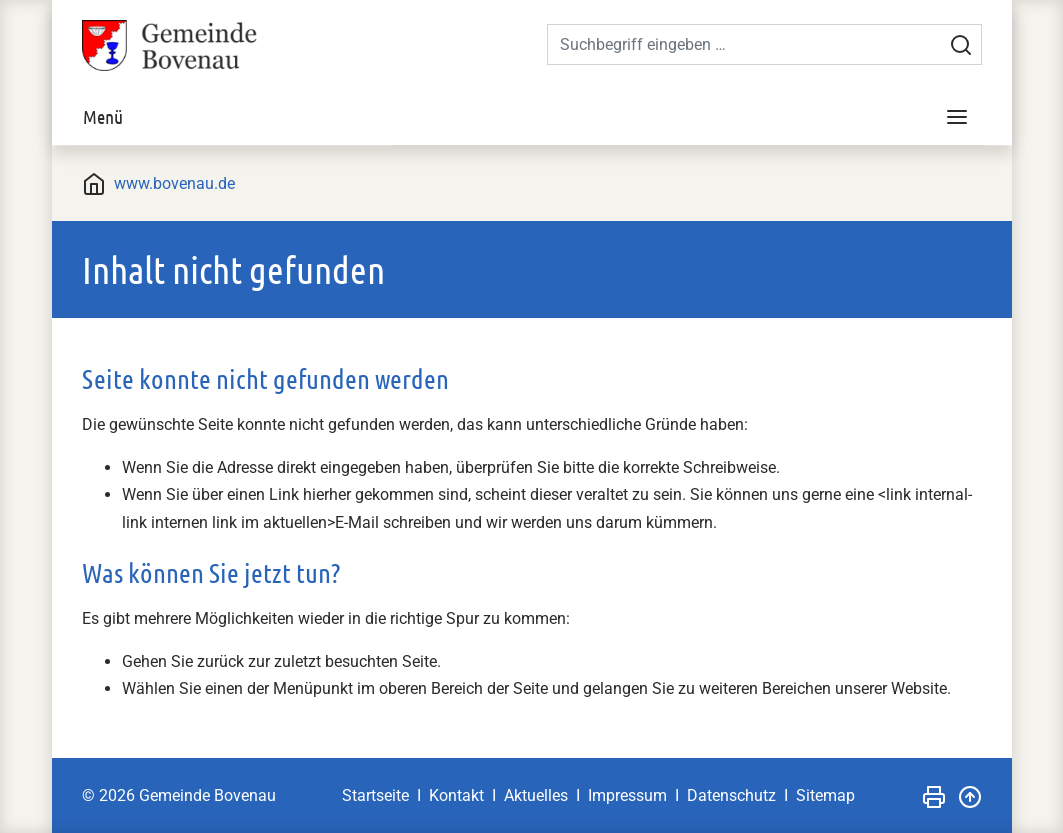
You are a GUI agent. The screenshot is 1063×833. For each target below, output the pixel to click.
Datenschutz (731, 795)
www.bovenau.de (174, 183)
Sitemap (825, 795)
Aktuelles (536, 795)
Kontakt (456, 795)
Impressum (627, 795)
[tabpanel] (532, 145)
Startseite (375, 795)
